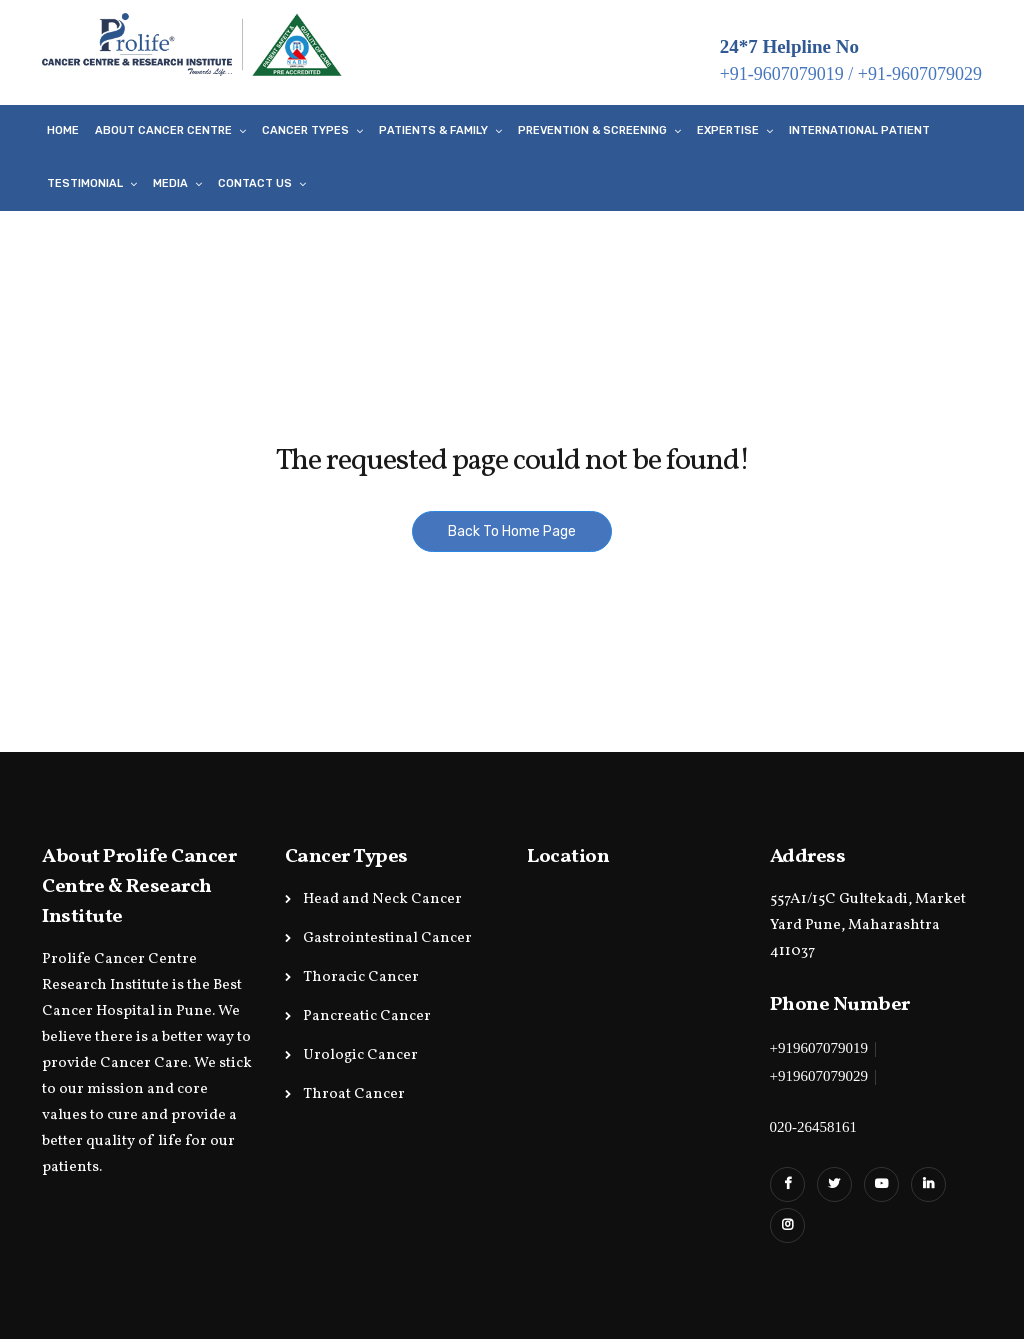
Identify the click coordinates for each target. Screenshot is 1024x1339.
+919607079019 (819, 1048)
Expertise (728, 130)
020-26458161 (814, 1127)
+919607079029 (819, 1076)
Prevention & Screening (592, 130)
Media (170, 183)
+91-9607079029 (920, 74)
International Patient (859, 130)
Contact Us (255, 183)
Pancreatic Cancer (367, 1016)
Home (63, 130)
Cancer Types (305, 130)
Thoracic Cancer (361, 977)
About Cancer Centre (163, 130)
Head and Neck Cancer (382, 899)
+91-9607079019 (782, 74)
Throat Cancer (354, 1094)
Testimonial (85, 183)
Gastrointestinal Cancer (387, 938)
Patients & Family (433, 130)
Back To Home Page (512, 531)
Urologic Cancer (360, 1055)
